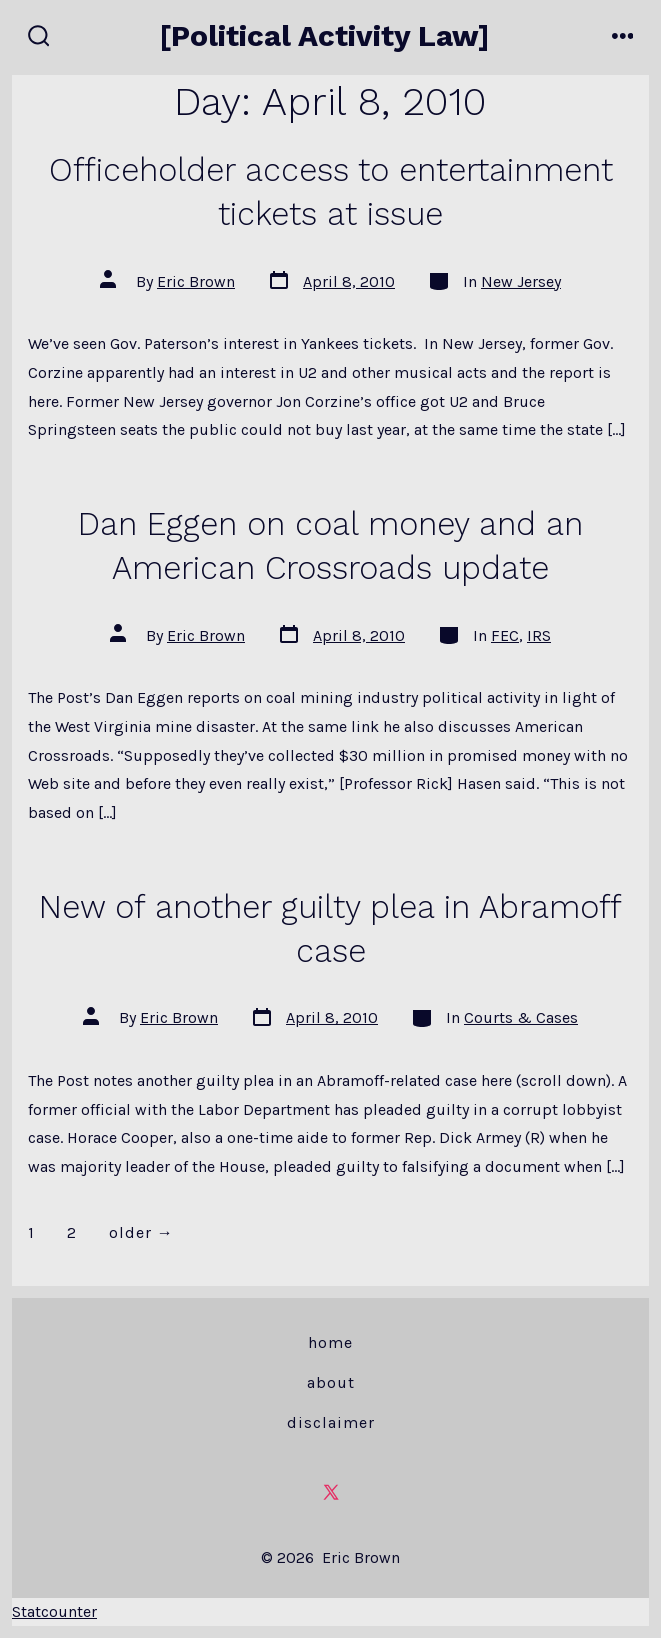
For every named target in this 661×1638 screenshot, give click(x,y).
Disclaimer (331, 1422)
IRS (539, 635)
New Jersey (521, 281)
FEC (505, 635)
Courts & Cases (521, 1017)
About (331, 1382)
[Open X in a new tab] (331, 1492)
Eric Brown (196, 281)
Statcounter (54, 1611)
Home (330, 1342)
